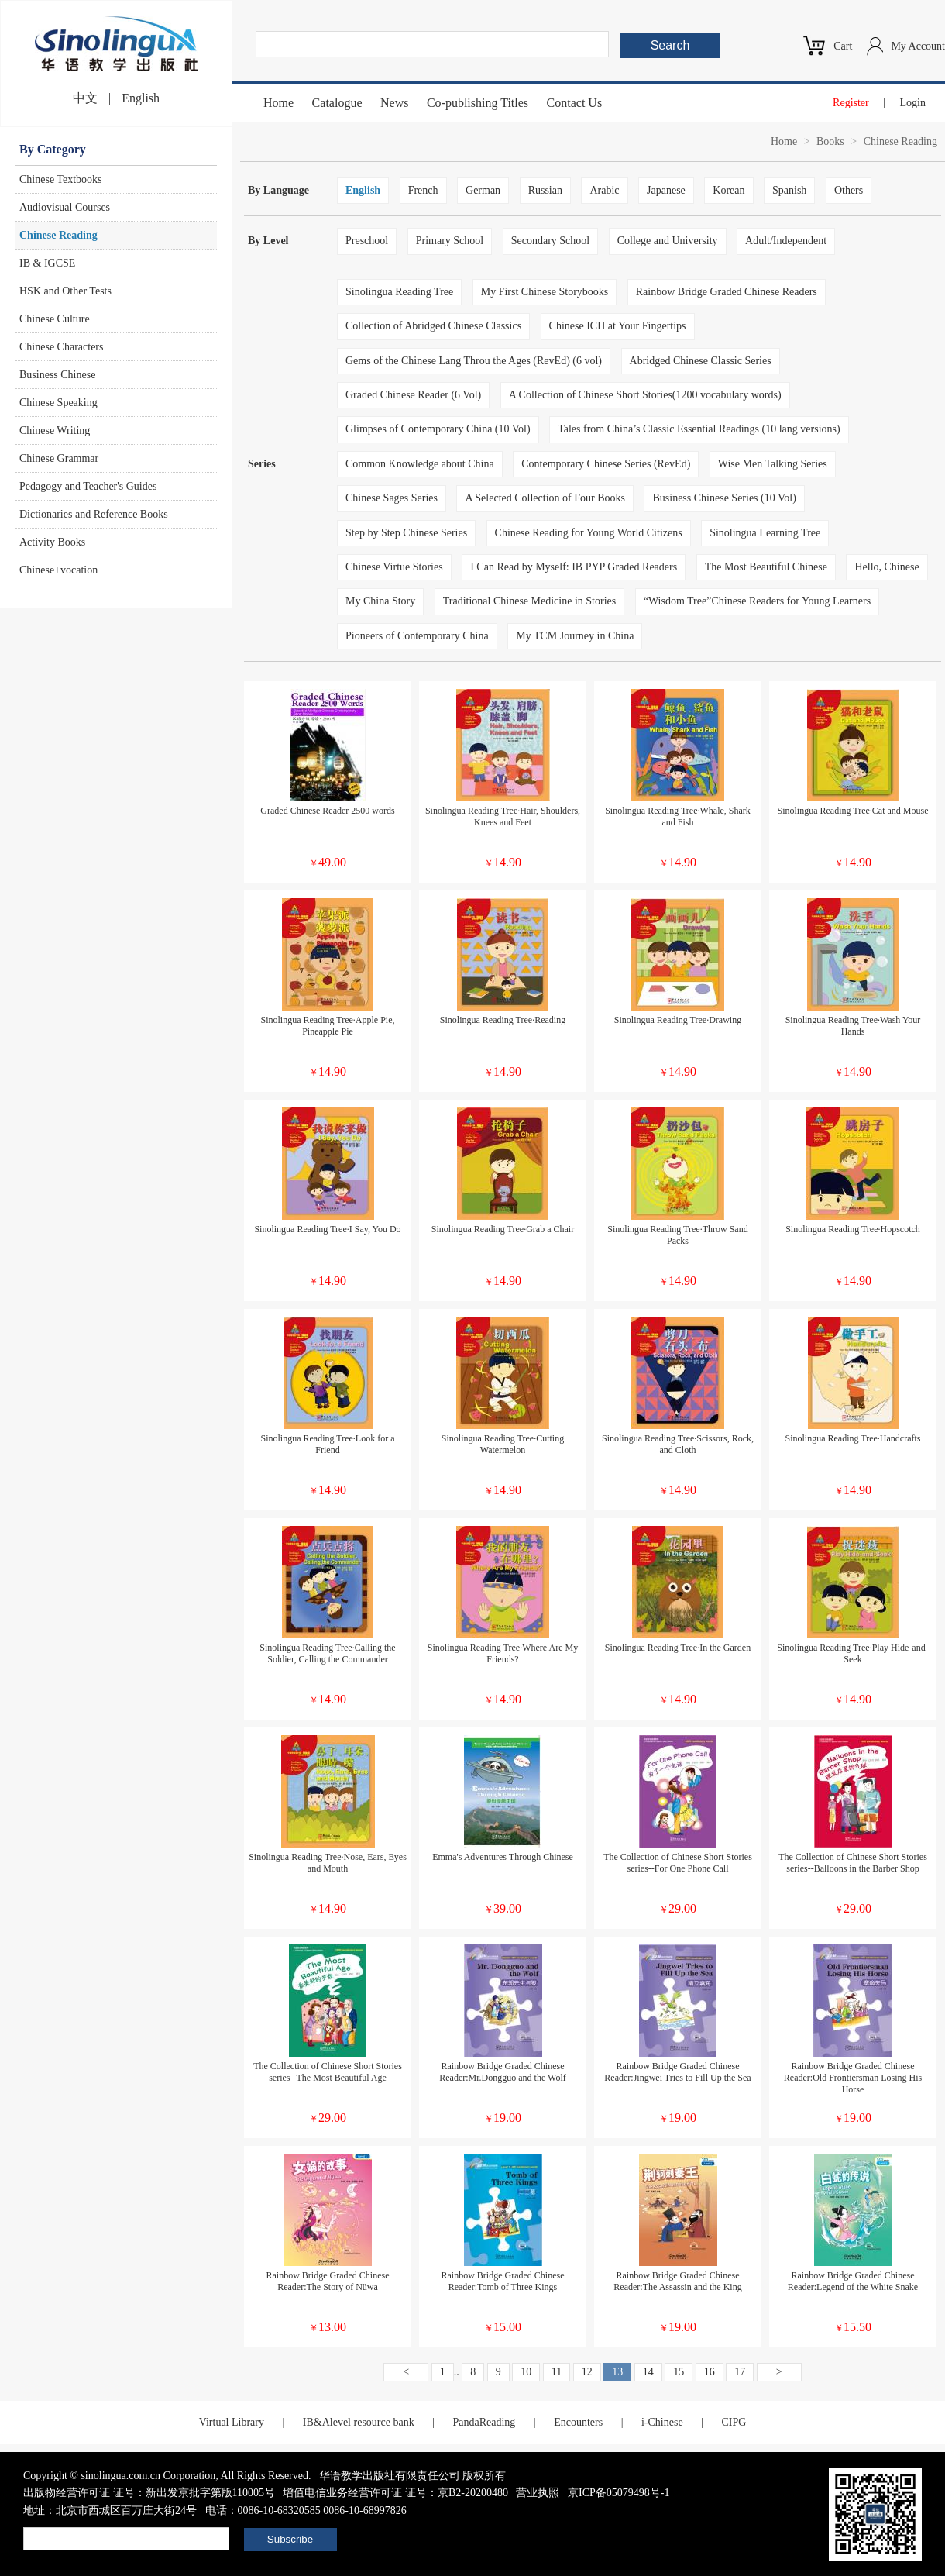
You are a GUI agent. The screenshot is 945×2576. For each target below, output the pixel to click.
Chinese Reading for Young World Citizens (588, 533)
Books (830, 141)
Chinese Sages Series (391, 498)
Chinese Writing (54, 430)
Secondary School (550, 240)
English (141, 98)
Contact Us (575, 102)
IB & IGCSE (47, 263)
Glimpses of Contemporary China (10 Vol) (438, 429)
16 (709, 2372)
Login (913, 102)
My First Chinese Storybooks (545, 292)
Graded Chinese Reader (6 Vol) (413, 395)
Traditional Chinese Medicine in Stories (529, 601)
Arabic (604, 190)
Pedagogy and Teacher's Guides (87, 486)
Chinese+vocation (58, 570)
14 (648, 2372)
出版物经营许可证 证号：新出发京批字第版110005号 (149, 2493)
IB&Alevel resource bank (358, 2422)
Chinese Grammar (58, 458)
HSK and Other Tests (65, 291)
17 (739, 2372)
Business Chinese (57, 375)
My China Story (380, 601)
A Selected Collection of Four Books (544, 498)
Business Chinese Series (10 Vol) (724, 498)
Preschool (366, 240)
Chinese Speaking (58, 402)
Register (851, 102)
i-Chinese (662, 2422)
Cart (842, 46)
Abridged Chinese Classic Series (700, 361)
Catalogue (337, 102)
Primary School (450, 240)
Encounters (578, 2422)
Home (278, 102)
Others (848, 190)
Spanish (789, 190)
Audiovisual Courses (64, 207)
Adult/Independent (785, 240)
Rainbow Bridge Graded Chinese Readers (726, 292)
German (483, 190)
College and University (667, 240)
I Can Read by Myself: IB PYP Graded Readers (573, 567)
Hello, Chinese (886, 567)
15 (678, 2372)
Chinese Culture (54, 319)
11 (557, 2372)
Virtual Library (231, 2422)
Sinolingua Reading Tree (399, 292)
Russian (545, 190)
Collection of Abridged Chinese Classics (433, 326)
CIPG (733, 2422)
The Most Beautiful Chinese (766, 567)
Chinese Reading (58, 235)
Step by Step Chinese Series (406, 533)
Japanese (666, 190)
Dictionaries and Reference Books (93, 514)
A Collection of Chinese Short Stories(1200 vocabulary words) (645, 395)
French (423, 190)
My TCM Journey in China (575, 636)
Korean (728, 190)
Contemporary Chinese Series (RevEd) (605, 464)
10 (526, 2372)
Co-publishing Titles (477, 102)
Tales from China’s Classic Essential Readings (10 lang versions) (699, 429)
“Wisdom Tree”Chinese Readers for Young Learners (757, 601)
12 (587, 2372)
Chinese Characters (61, 347)
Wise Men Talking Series (772, 464)
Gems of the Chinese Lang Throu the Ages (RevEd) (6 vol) (473, 361)
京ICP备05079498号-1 (618, 2493)
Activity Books (52, 542)
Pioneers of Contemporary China (417, 636)
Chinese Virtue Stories (394, 567)
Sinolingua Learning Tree (765, 533)
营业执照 (537, 2493)
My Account (918, 46)
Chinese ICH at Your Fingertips (617, 326)
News (394, 102)
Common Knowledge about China (419, 464)
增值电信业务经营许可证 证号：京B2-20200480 (395, 2493)
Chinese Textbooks (60, 179)
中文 (85, 98)
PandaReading (483, 2422)
